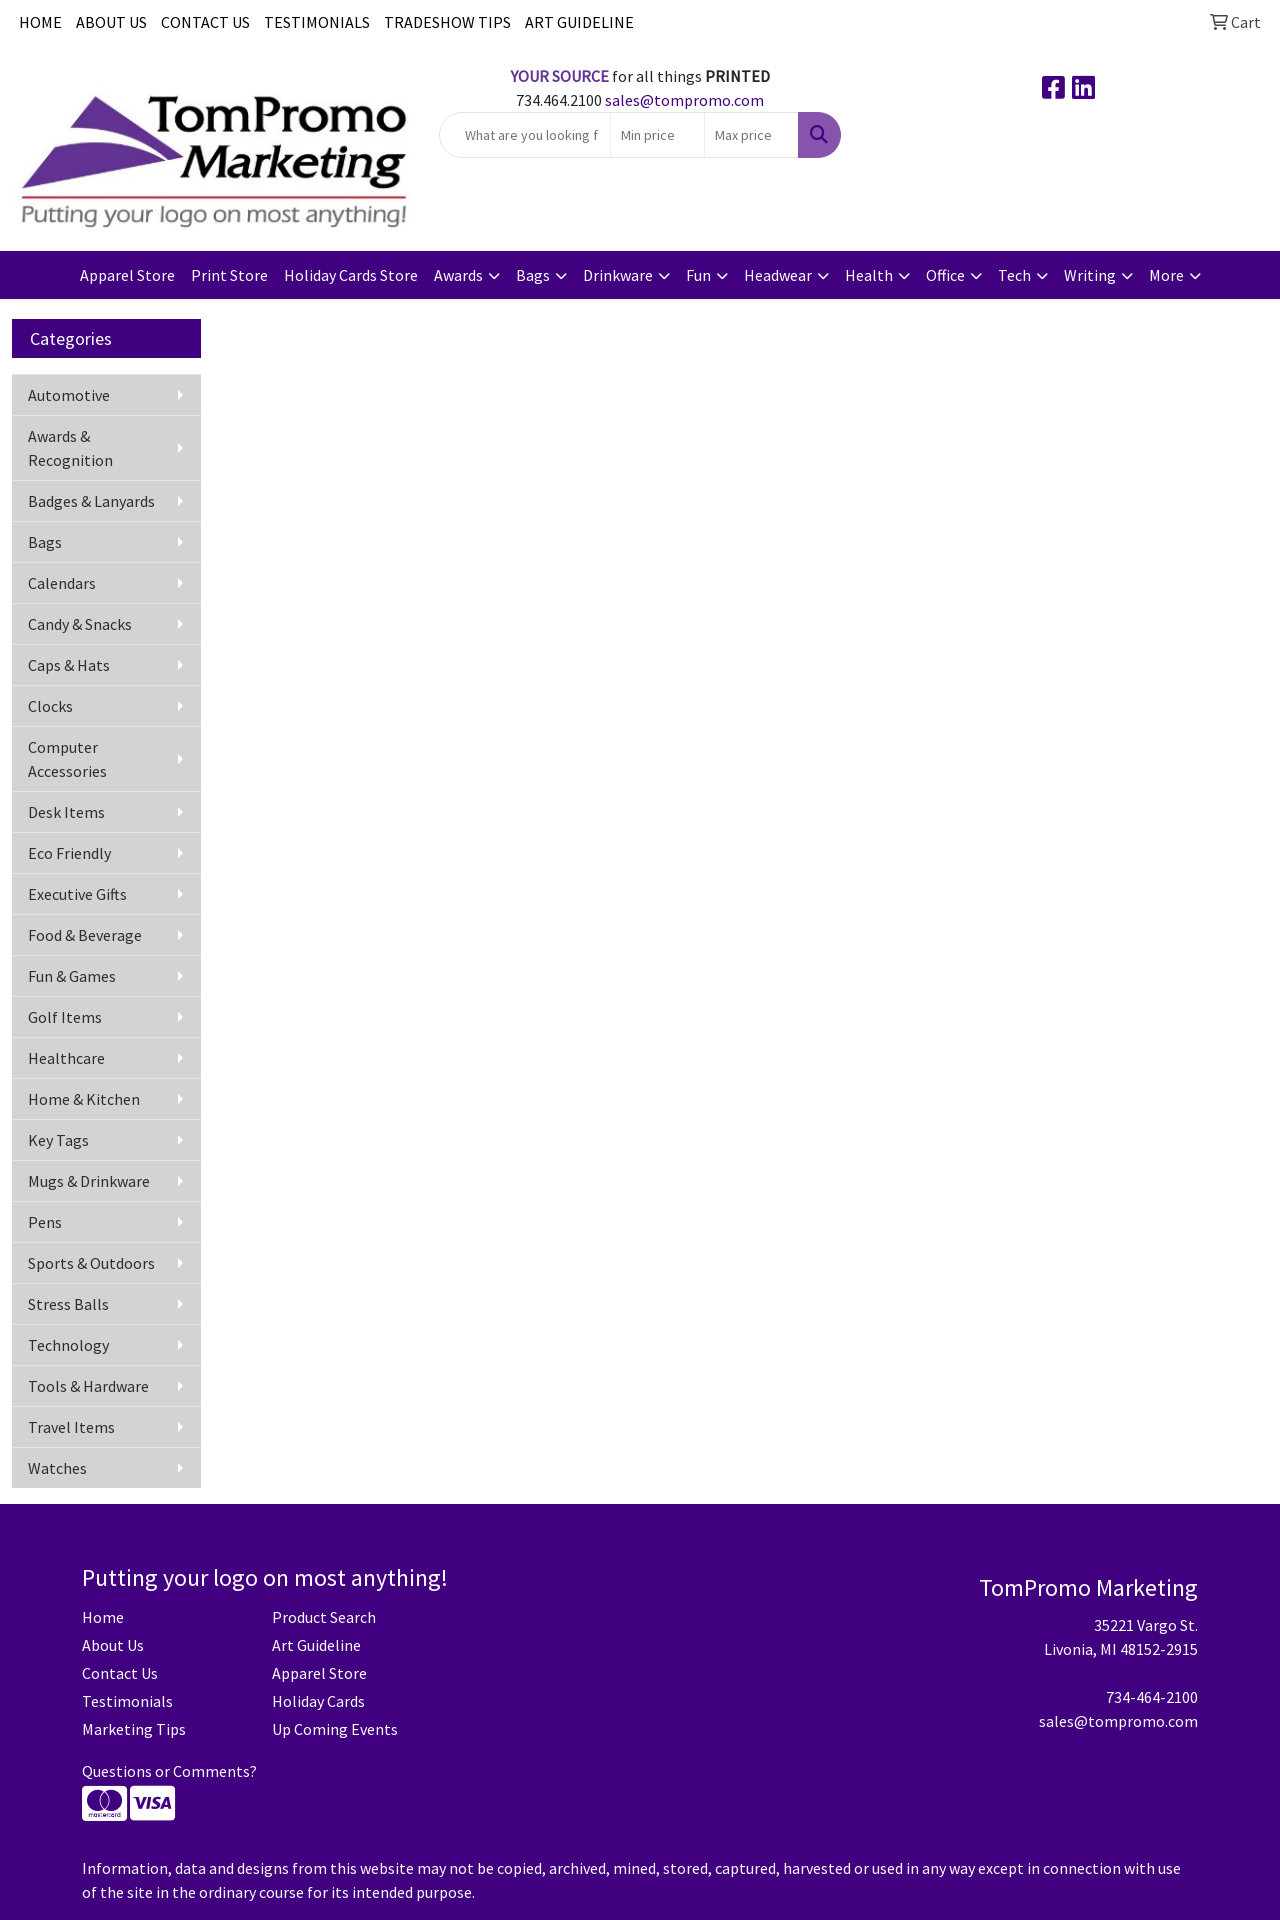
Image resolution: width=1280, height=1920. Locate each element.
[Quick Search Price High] (751, 135)
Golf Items (65, 1017)
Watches (57, 1468)
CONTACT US (205, 22)
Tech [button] (1014, 275)
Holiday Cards (318, 1701)
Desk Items (66, 812)
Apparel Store (127, 275)
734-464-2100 (1152, 1697)
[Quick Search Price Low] (657, 135)
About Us (113, 1645)
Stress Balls (68, 1304)
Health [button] (869, 275)
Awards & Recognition (70, 448)
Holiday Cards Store (351, 275)
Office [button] (945, 275)
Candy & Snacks (80, 624)
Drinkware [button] (618, 275)
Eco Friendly (69, 853)
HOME (40, 22)
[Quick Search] (525, 135)
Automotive (69, 395)
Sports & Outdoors (91, 1263)
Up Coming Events (335, 1729)
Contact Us (120, 1673)
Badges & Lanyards (91, 501)
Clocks (50, 706)
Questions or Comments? (169, 1771)
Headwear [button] (778, 275)
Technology (68, 1345)
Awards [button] (458, 275)
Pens (45, 1222)
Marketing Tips (134, 1729)
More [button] (1166, 275)
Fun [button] (698, 275)
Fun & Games (72, 976)
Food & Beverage (85, 935)
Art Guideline (316, 1645)
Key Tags (58, 1140)
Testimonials (127, 1701)
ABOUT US (111, 22)
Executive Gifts (77, 894)
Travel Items (71, 1427)
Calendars (62, 583)
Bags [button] (533, 275)
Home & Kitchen (84, 1099)
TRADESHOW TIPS (447, 22)
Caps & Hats (69, 665)
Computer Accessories (67, 759)
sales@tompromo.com (684, 100)
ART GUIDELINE (579, 22)
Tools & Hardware (88, 1386)
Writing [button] (1090, 275)
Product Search (324, 1617)
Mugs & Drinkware (89, 1181)
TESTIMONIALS (317, 22)
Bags (45, 542)
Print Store (229, 275)
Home (103, 1617)
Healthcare (66, 1058)
